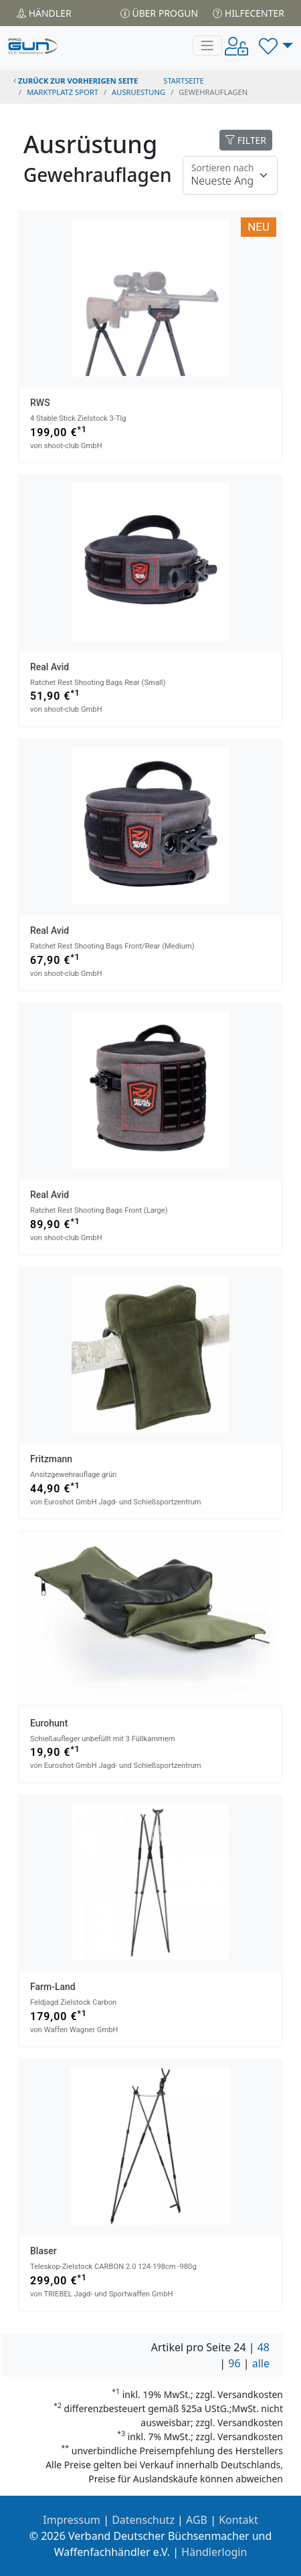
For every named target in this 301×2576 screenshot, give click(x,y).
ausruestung (138, 92)
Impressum (71, 2519)
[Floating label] (230, 175)
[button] (276, 45)
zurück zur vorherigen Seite (75, 81)
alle (261, 2363)
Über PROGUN (159, 13)
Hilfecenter (248, 13)
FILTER (245, 140)
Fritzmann (51, 1459)
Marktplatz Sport (62, 92)
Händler (44, 13)
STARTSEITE (183, 81)
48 (264, 2347)
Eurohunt (49, 1723)
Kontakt (238, 2519)
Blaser (43, 2251)
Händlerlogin (214, 2552)
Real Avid (49, 667)
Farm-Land (53, 1986)
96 (234, 2363)
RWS (40, 402)
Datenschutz (143, 2519)
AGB (196, 2519)
